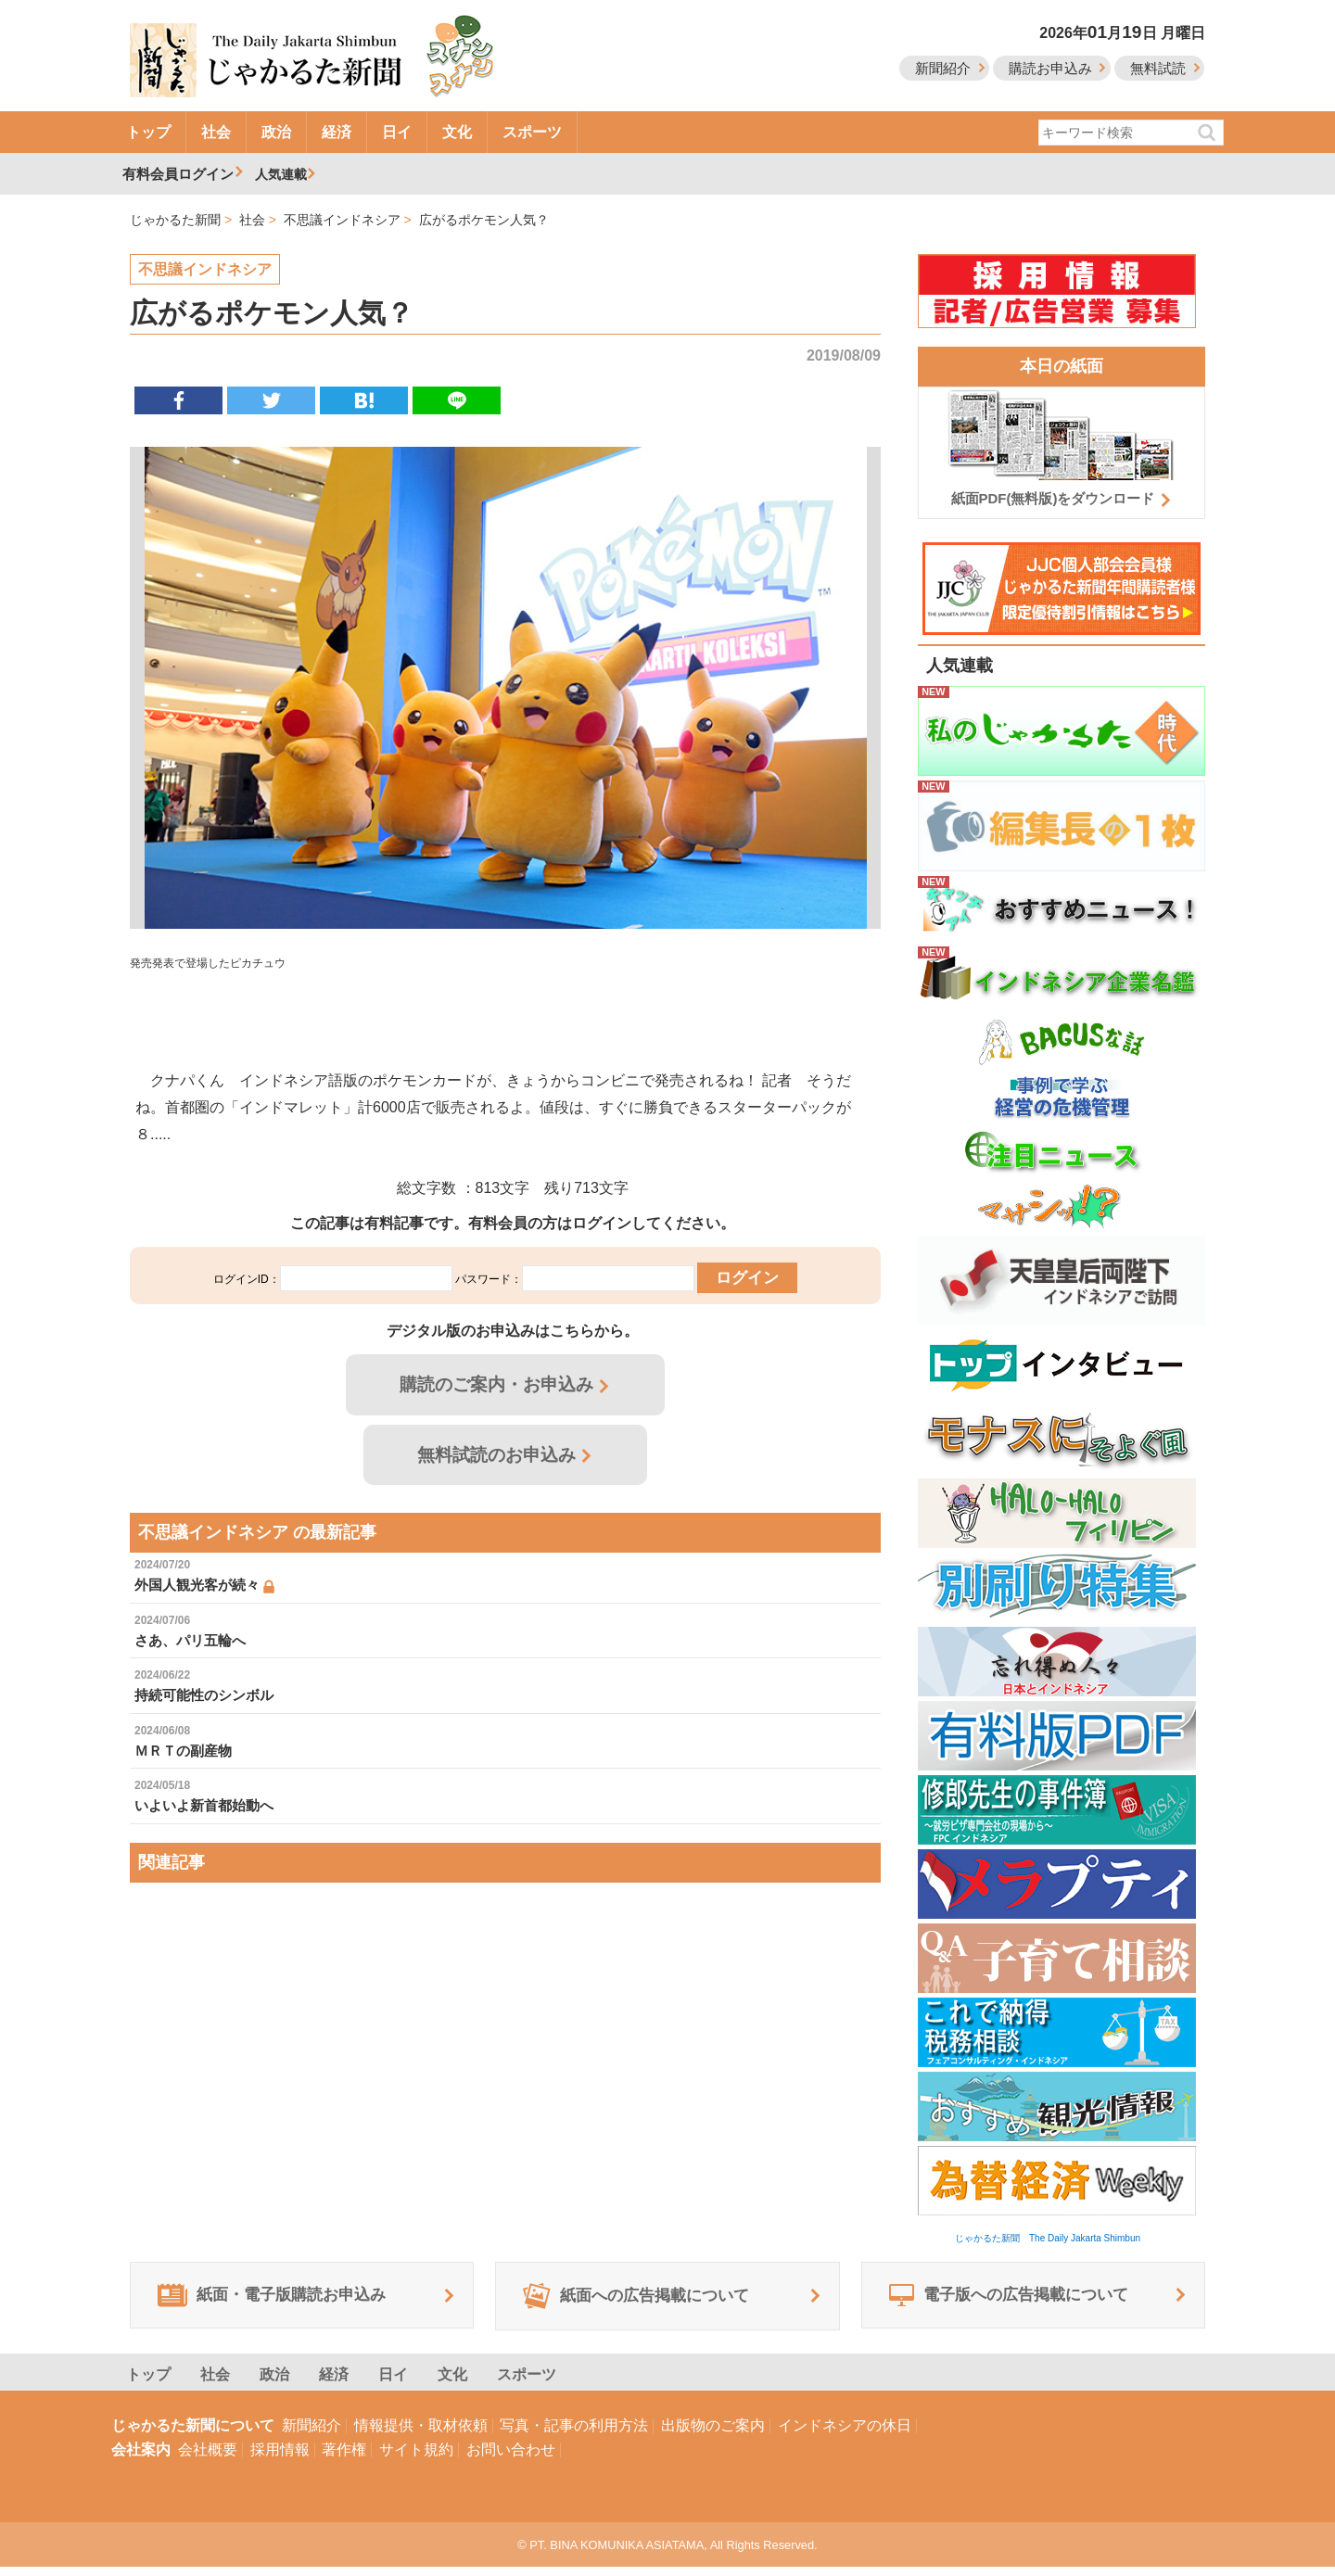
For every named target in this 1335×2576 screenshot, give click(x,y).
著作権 (344, 2459)
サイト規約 (416, 2459)
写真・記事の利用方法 (574, 2435)
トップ (148, 132)
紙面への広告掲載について (648, 2301)
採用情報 (280, 2459)
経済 (336, 132)
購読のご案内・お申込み (497, 1389)
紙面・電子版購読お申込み (283, 2301)
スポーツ (532, 132)
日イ (397, 132)
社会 (216, 132)
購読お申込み (1050, 68)
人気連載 (284, 174)
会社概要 (207, 2459)
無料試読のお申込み (496, 1462)
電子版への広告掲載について (1021, 2301)
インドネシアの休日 (844, 2435)
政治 (276, 132)
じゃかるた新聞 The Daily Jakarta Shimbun (1047, 2238)
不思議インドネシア (205, 269)
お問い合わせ (510, 2459)
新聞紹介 (943, 68)
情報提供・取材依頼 (421, 2435)
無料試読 (1158, 68)
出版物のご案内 (713, 2435)
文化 (457, 132)
